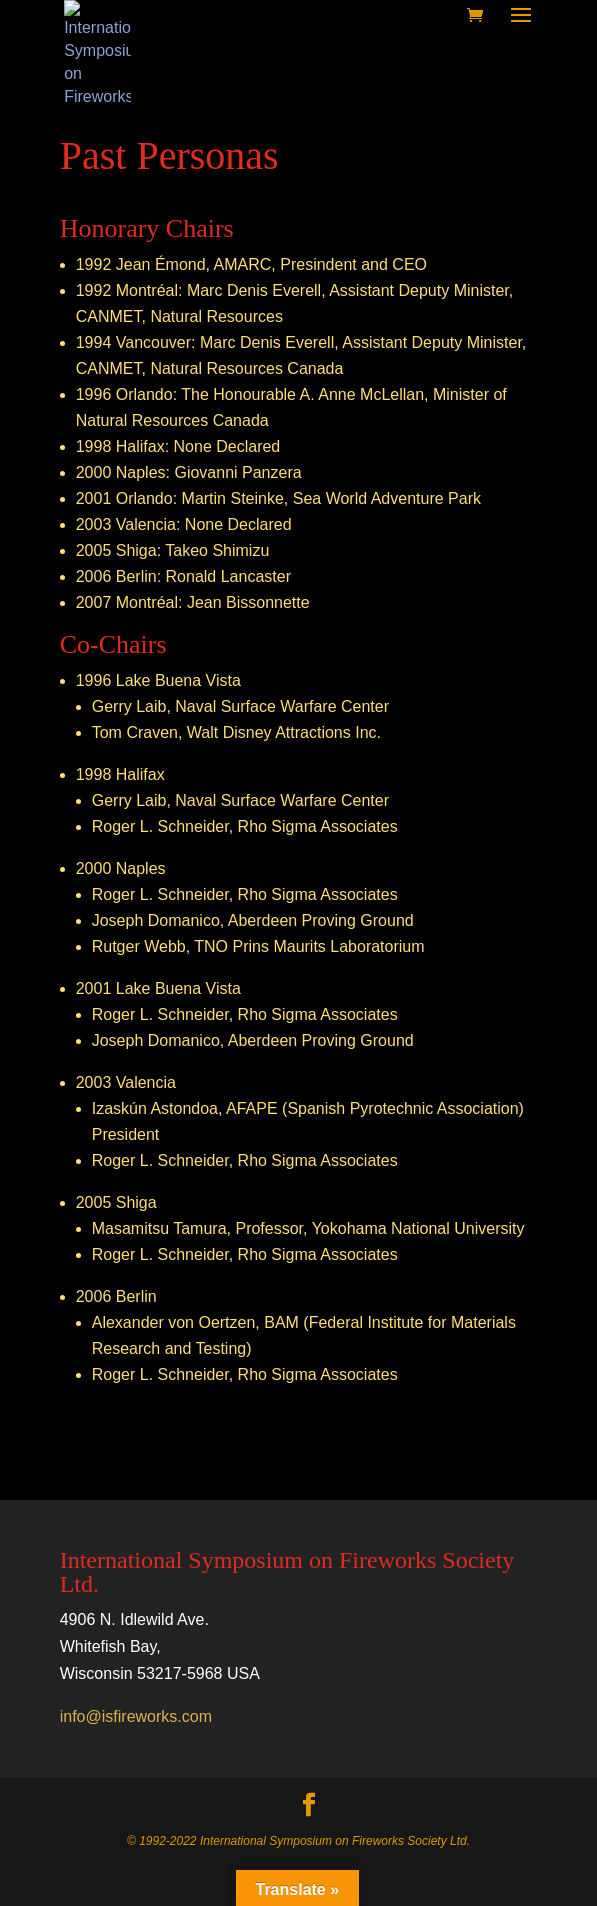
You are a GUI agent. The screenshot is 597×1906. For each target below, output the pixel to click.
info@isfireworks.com (136, 1716)
